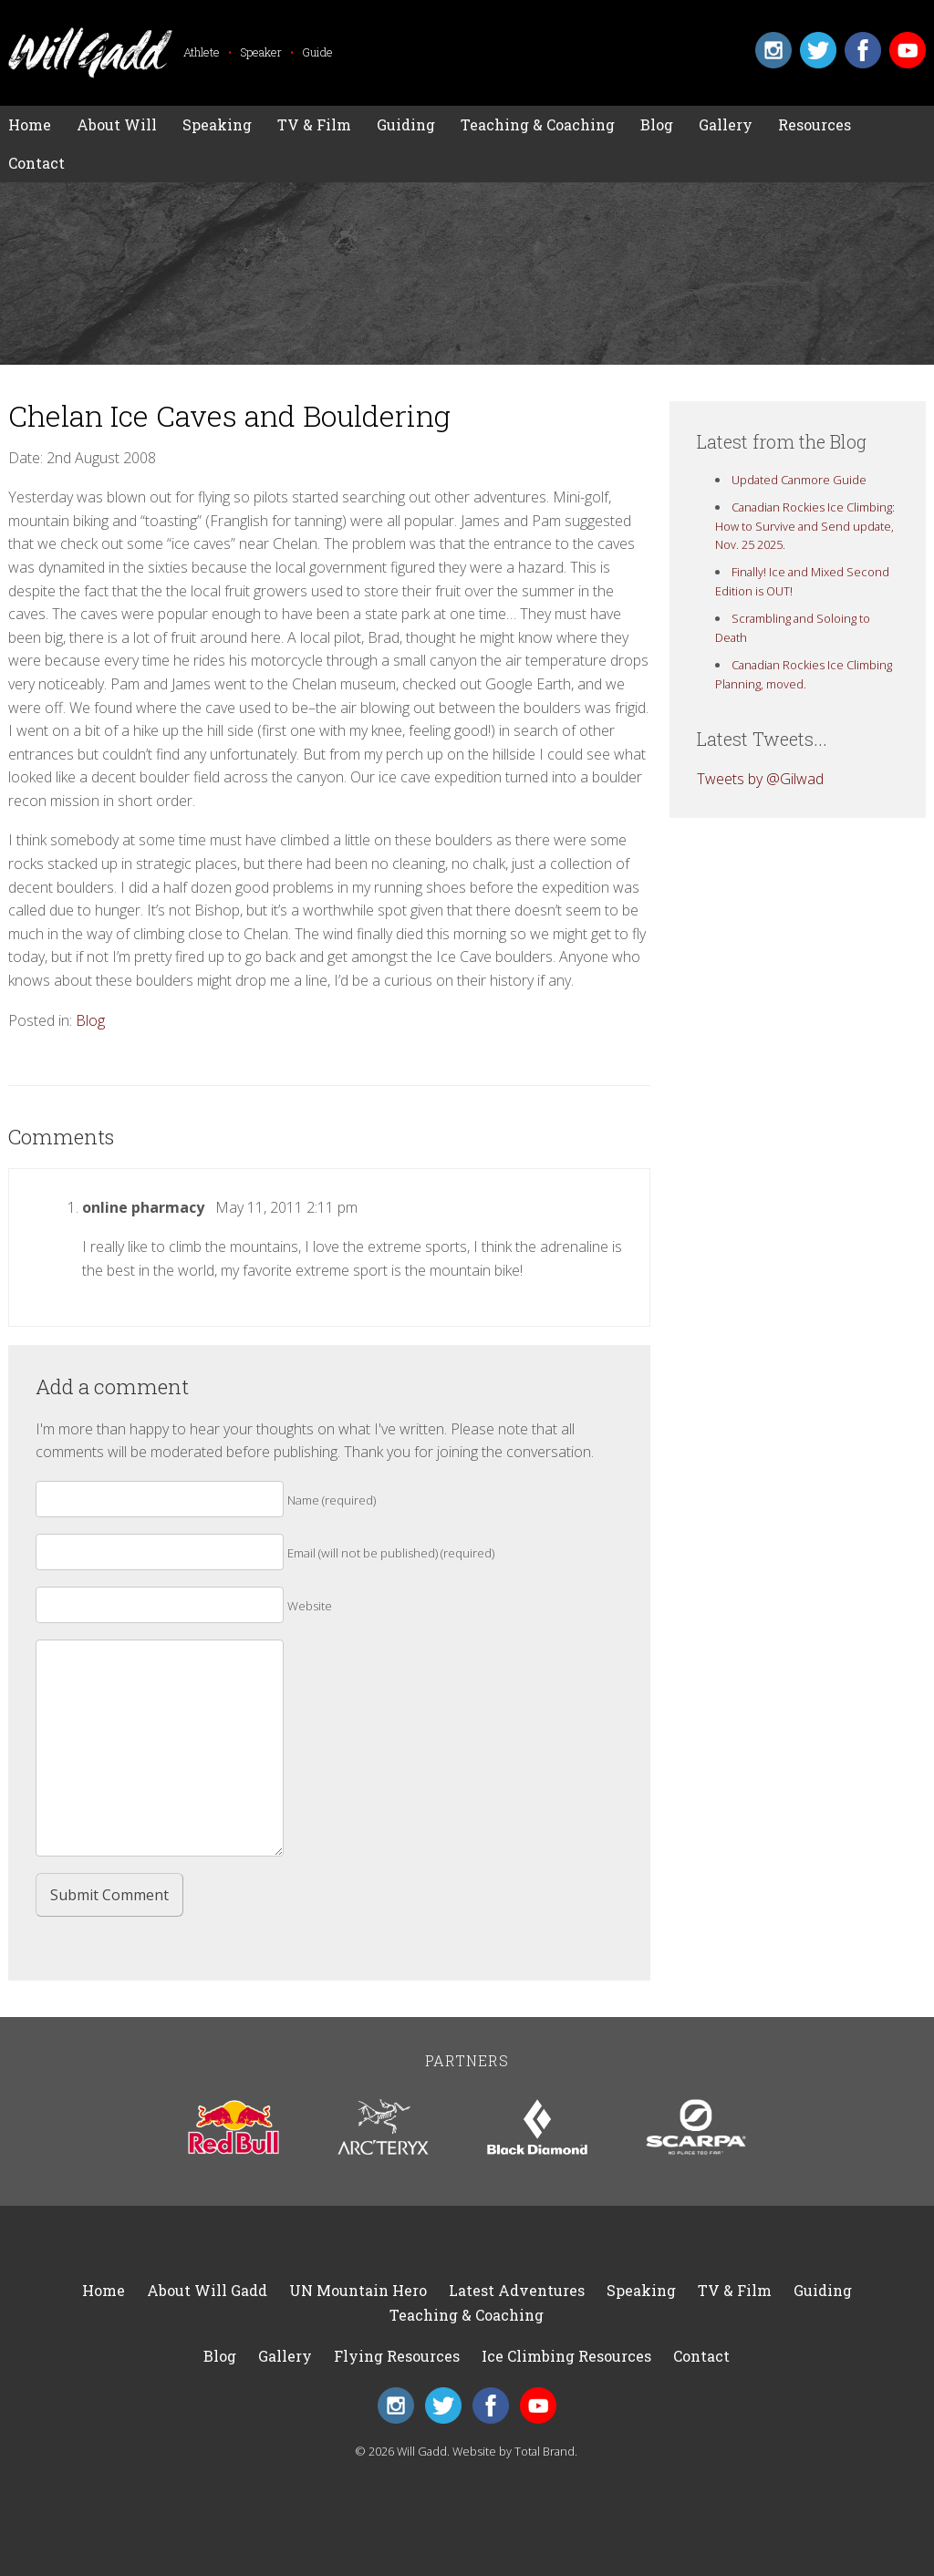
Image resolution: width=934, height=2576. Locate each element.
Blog (656, 124)
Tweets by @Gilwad (760, 779)
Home (29, 124)
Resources (814, 124)
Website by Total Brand (513, 2451)
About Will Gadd (207, 2290)
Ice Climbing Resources (566, 2355)
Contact (36, 162)
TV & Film (314, 124)
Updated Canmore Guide (799, 479)
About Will (117, 124)
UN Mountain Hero (358, 2290)
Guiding (406, 124)
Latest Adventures (517, 2290)
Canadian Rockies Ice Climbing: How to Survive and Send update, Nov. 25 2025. (805, 526)
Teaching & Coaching (538, 124)
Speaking (217, 124)
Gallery (725, 124)
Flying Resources (397, 2355)
